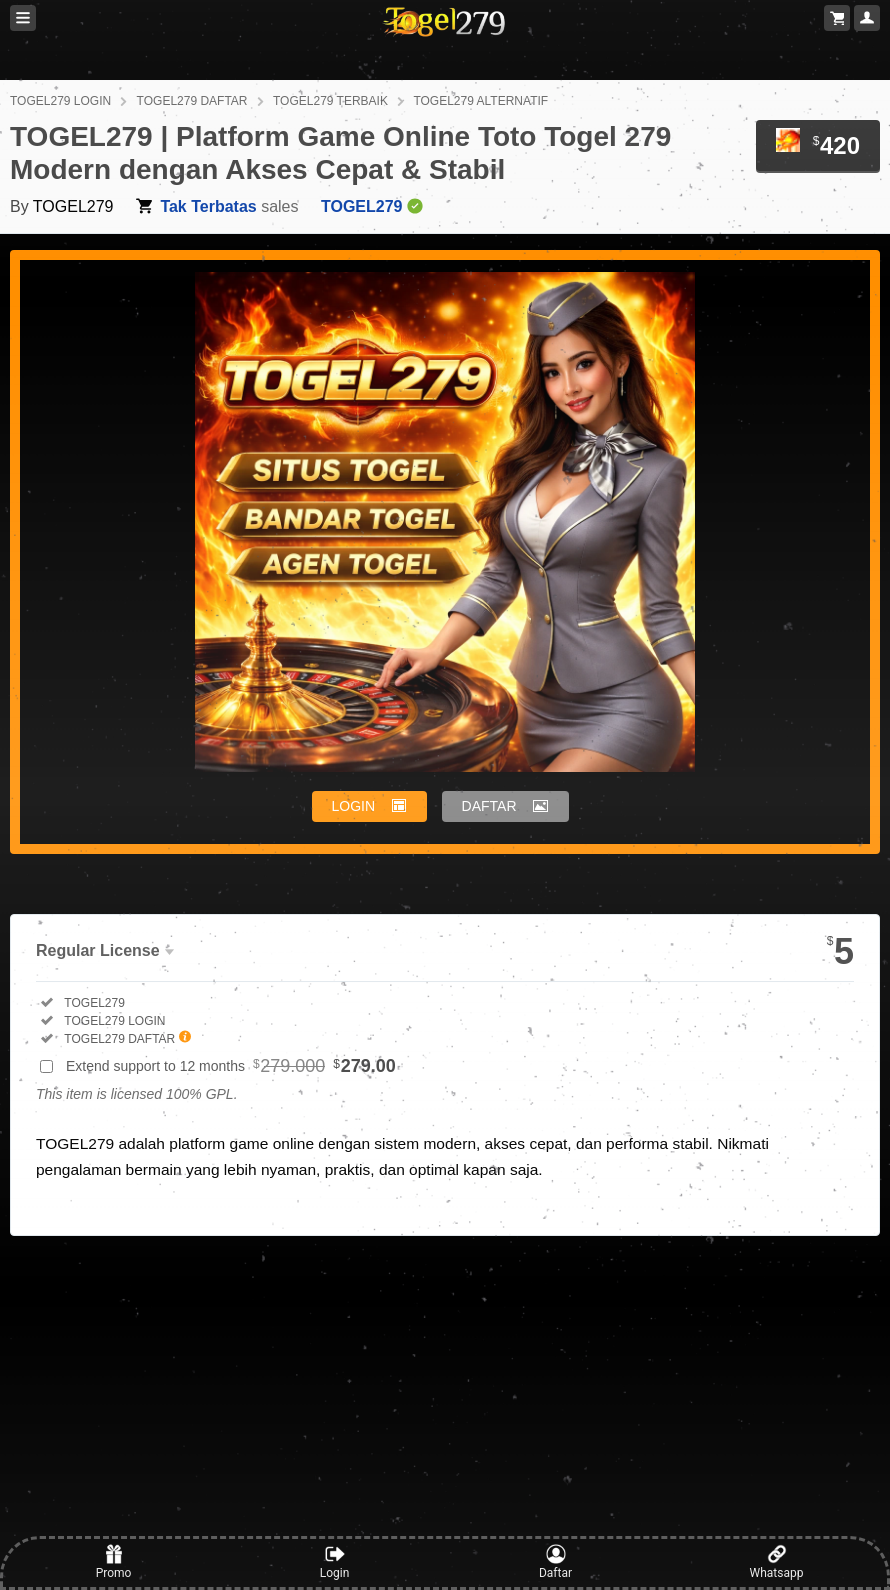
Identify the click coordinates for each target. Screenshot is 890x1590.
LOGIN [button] (354, 806)
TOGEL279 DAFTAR (192, 101)
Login (335, 1562)
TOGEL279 (73, 206)
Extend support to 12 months (231, 1066)
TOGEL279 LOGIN (60, 101)
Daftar (555, 1562)
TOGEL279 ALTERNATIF (480, 101)
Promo (114, 1562)
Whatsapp (777, 1562)
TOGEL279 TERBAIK (330, 101)
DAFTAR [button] (489, 806)
